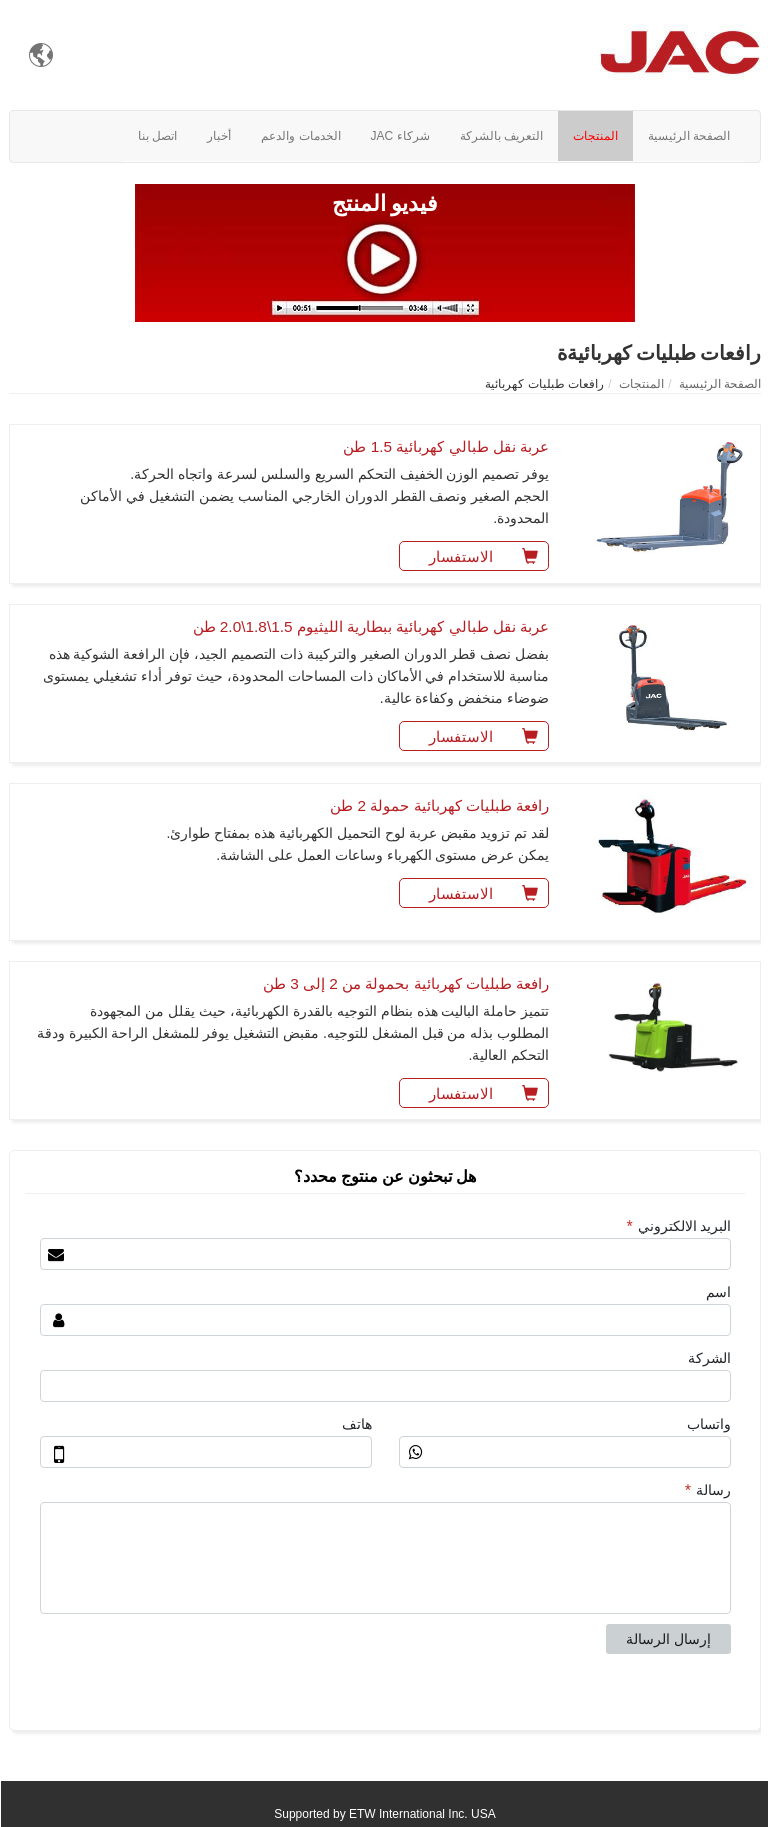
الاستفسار (487, 554)
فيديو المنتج (384, 203)
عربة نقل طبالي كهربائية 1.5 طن (445, 446)
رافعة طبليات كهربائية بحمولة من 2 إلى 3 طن (405, 983)
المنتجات (640, 384)
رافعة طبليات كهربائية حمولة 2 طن (438, 805)
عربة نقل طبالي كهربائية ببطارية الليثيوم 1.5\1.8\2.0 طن (370, 626)
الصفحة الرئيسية (719, 384)
